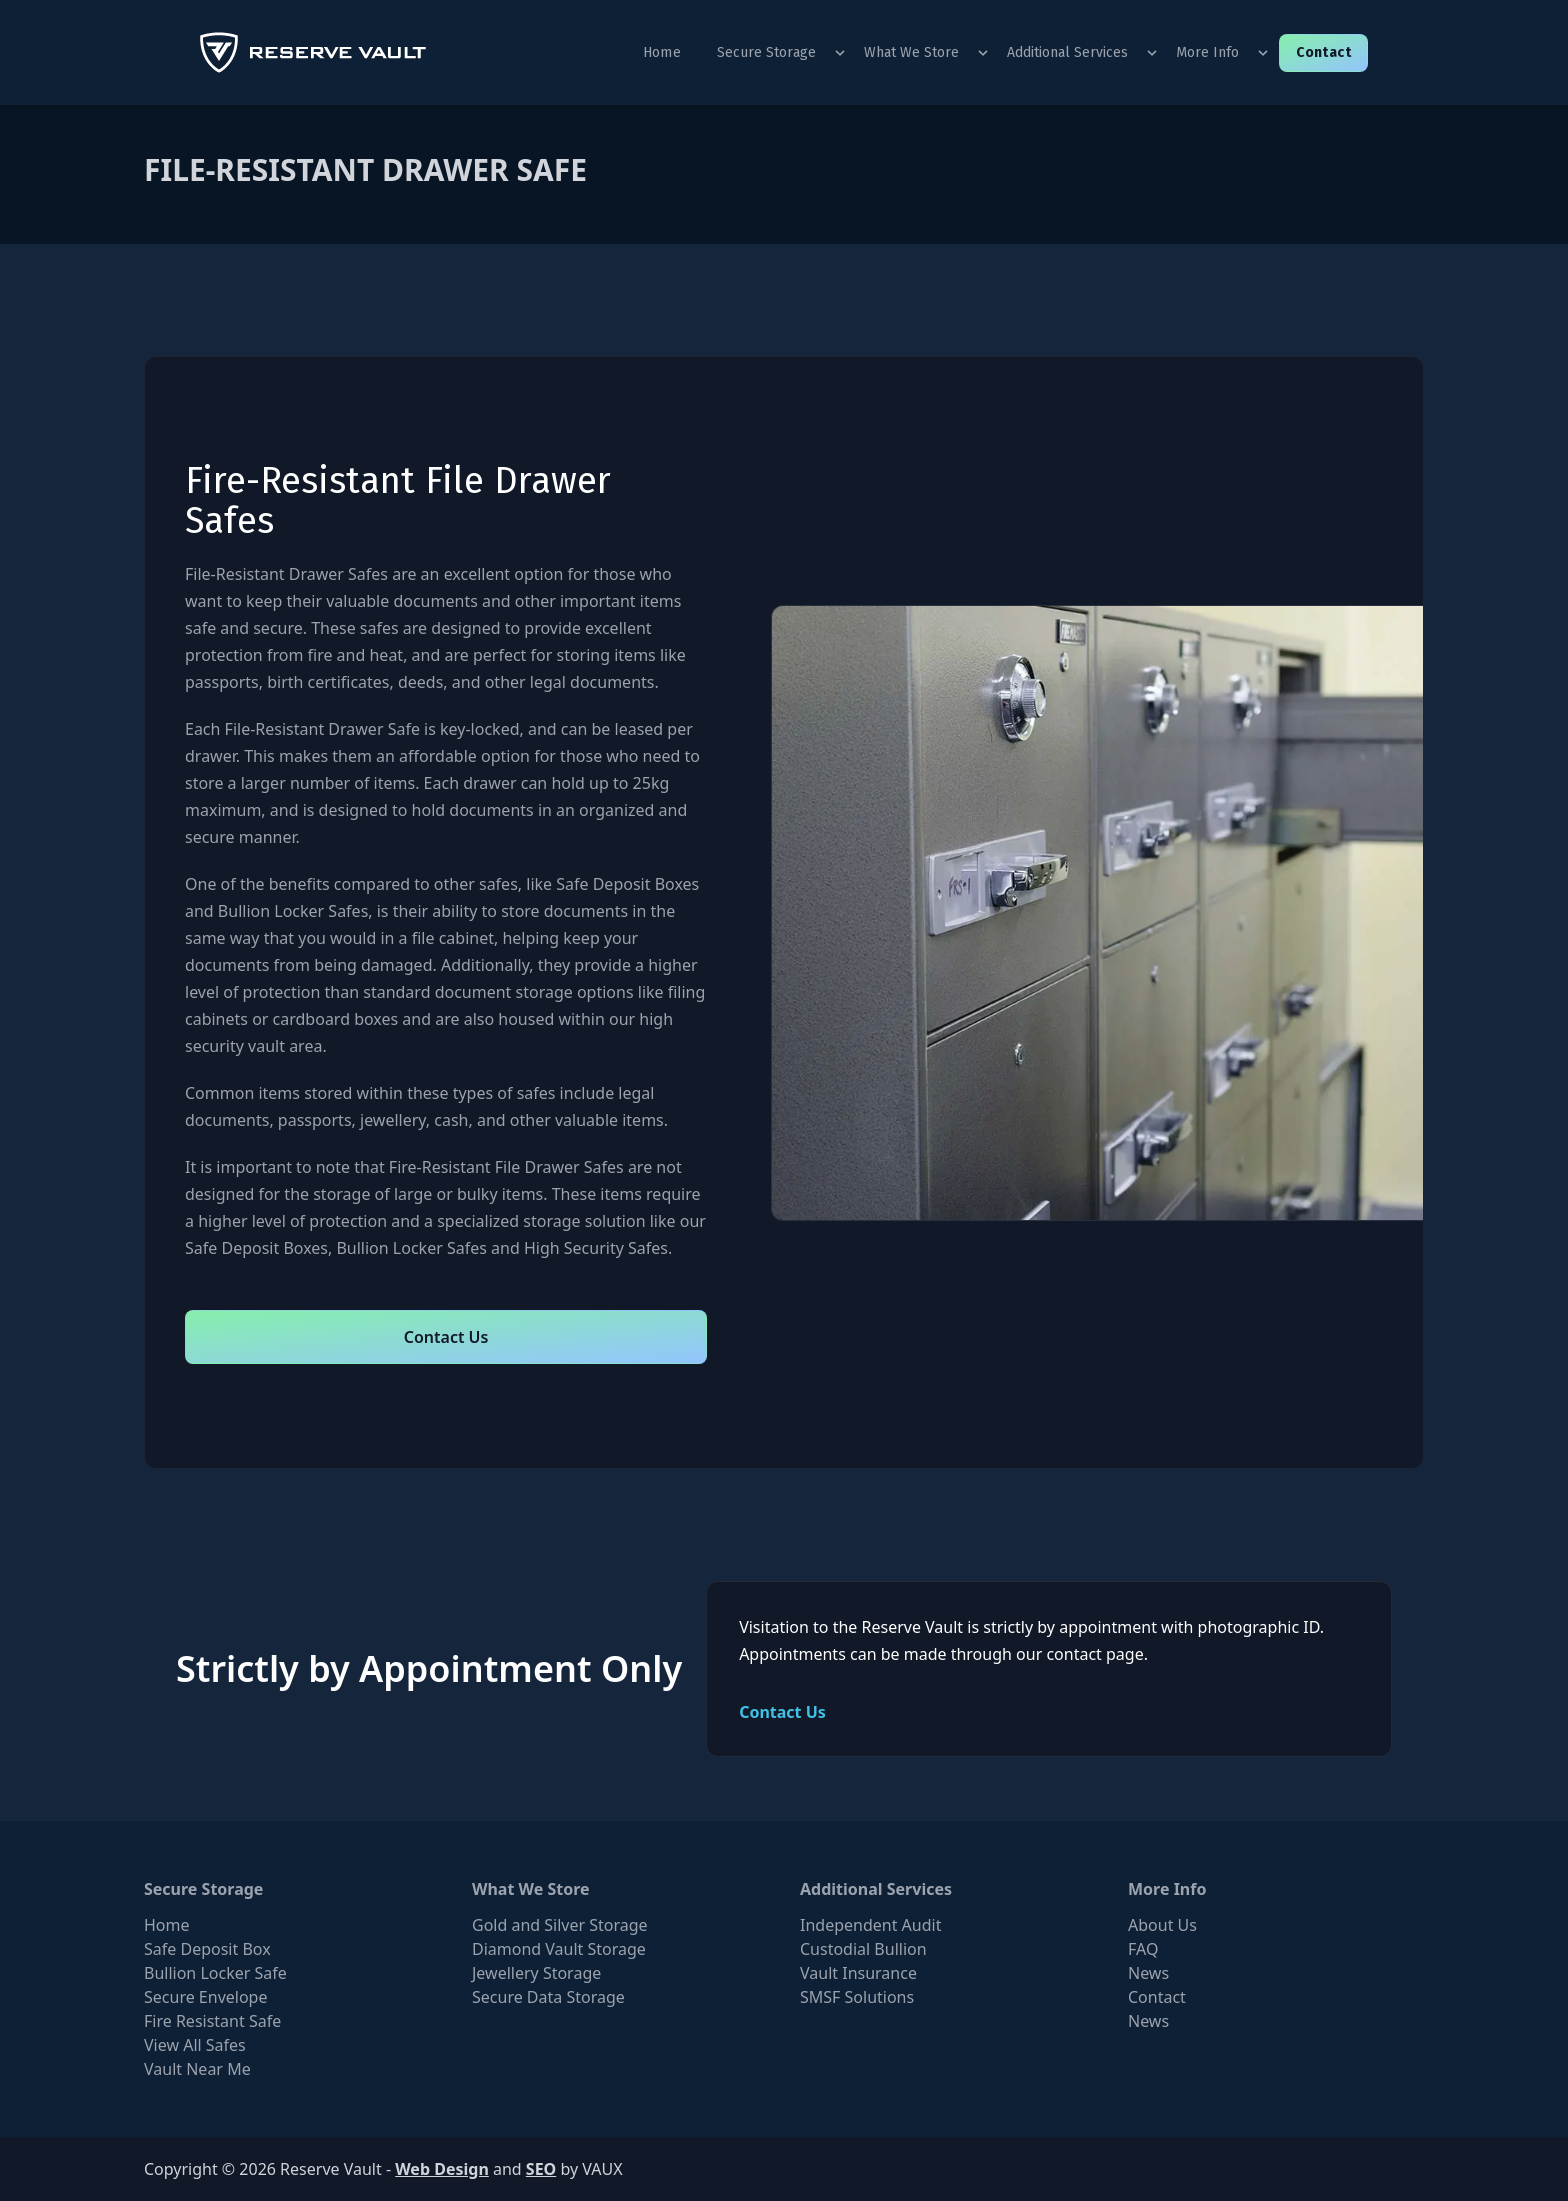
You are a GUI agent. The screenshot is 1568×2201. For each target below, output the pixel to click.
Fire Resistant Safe (212, 2021)
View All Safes (195, 2045)
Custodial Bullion (863, 1949)
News (1148, 1973)
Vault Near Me (197, 2069)
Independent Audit (870, 1925)
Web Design (442, 2169)
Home (662, 52)
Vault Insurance (858, 1973)
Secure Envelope (205, 1997)
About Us (1162, 1925)
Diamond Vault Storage (559, 1949)
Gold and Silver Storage (560, 1925)
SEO (541, 2169)
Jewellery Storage (536, 1973)
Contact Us (446, 1337)
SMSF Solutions (857, 1997)
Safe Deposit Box (207, 1949)
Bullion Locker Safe (215, 1973)
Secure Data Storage (548, 1997)
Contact (1323, 52)
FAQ (1143, 1949)
